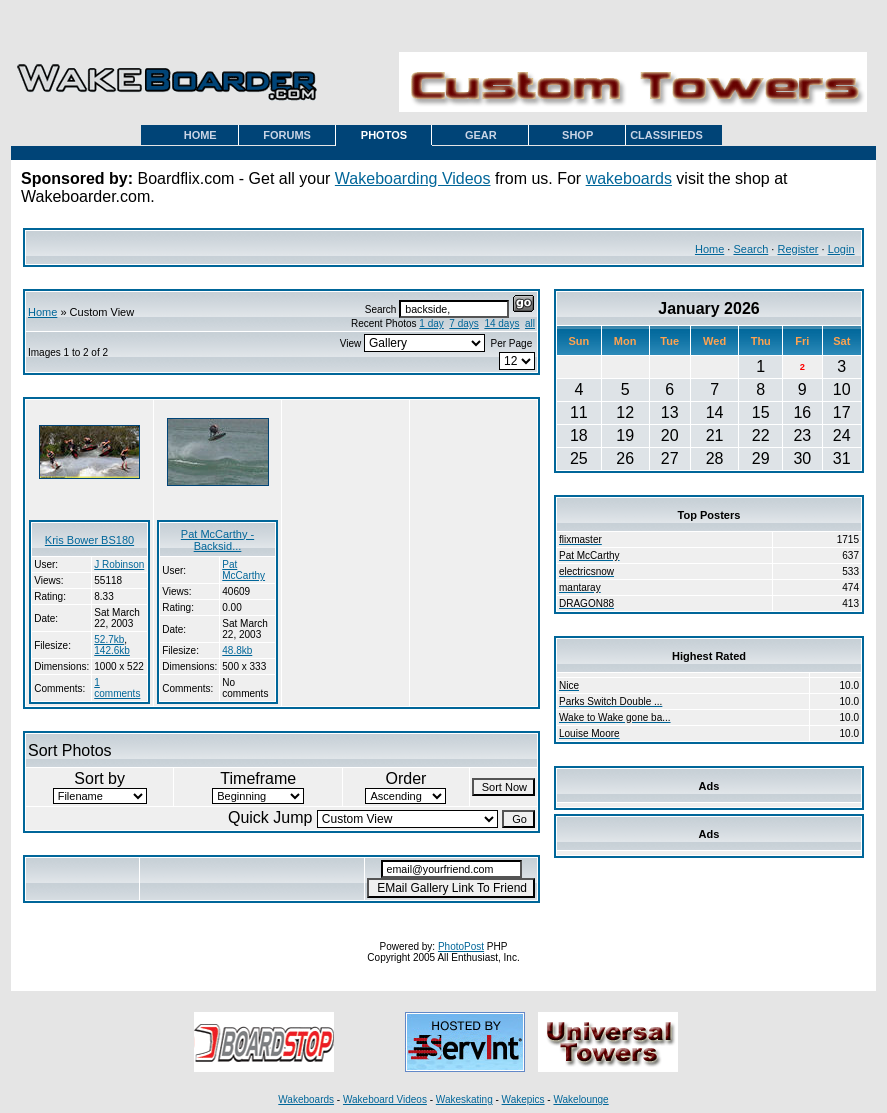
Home (709, 249)
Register (797, 249)
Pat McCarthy (243, 570)
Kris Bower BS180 (89, 540)
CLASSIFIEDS (666, 135)
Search (750, 249)
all (530, 323)
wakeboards (629, 178)
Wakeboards (306, 1099)
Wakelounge (580, 1099)
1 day (431, 323)
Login (841, 249)
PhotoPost (461, 946)
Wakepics (523, 1099)
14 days (501, 323)
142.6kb (112, 650)
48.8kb (237, 650)
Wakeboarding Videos (413, 178)
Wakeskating (464, 1099)
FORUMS (287, 135)
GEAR (481, 135)
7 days (463, 323)
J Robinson (119, 564)
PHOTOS (384, 135)
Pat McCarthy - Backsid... (217, 540)
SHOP (577, 135)
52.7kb (109, 639)
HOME (200, 135)
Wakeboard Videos (385, 1099)
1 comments (117, 688)
